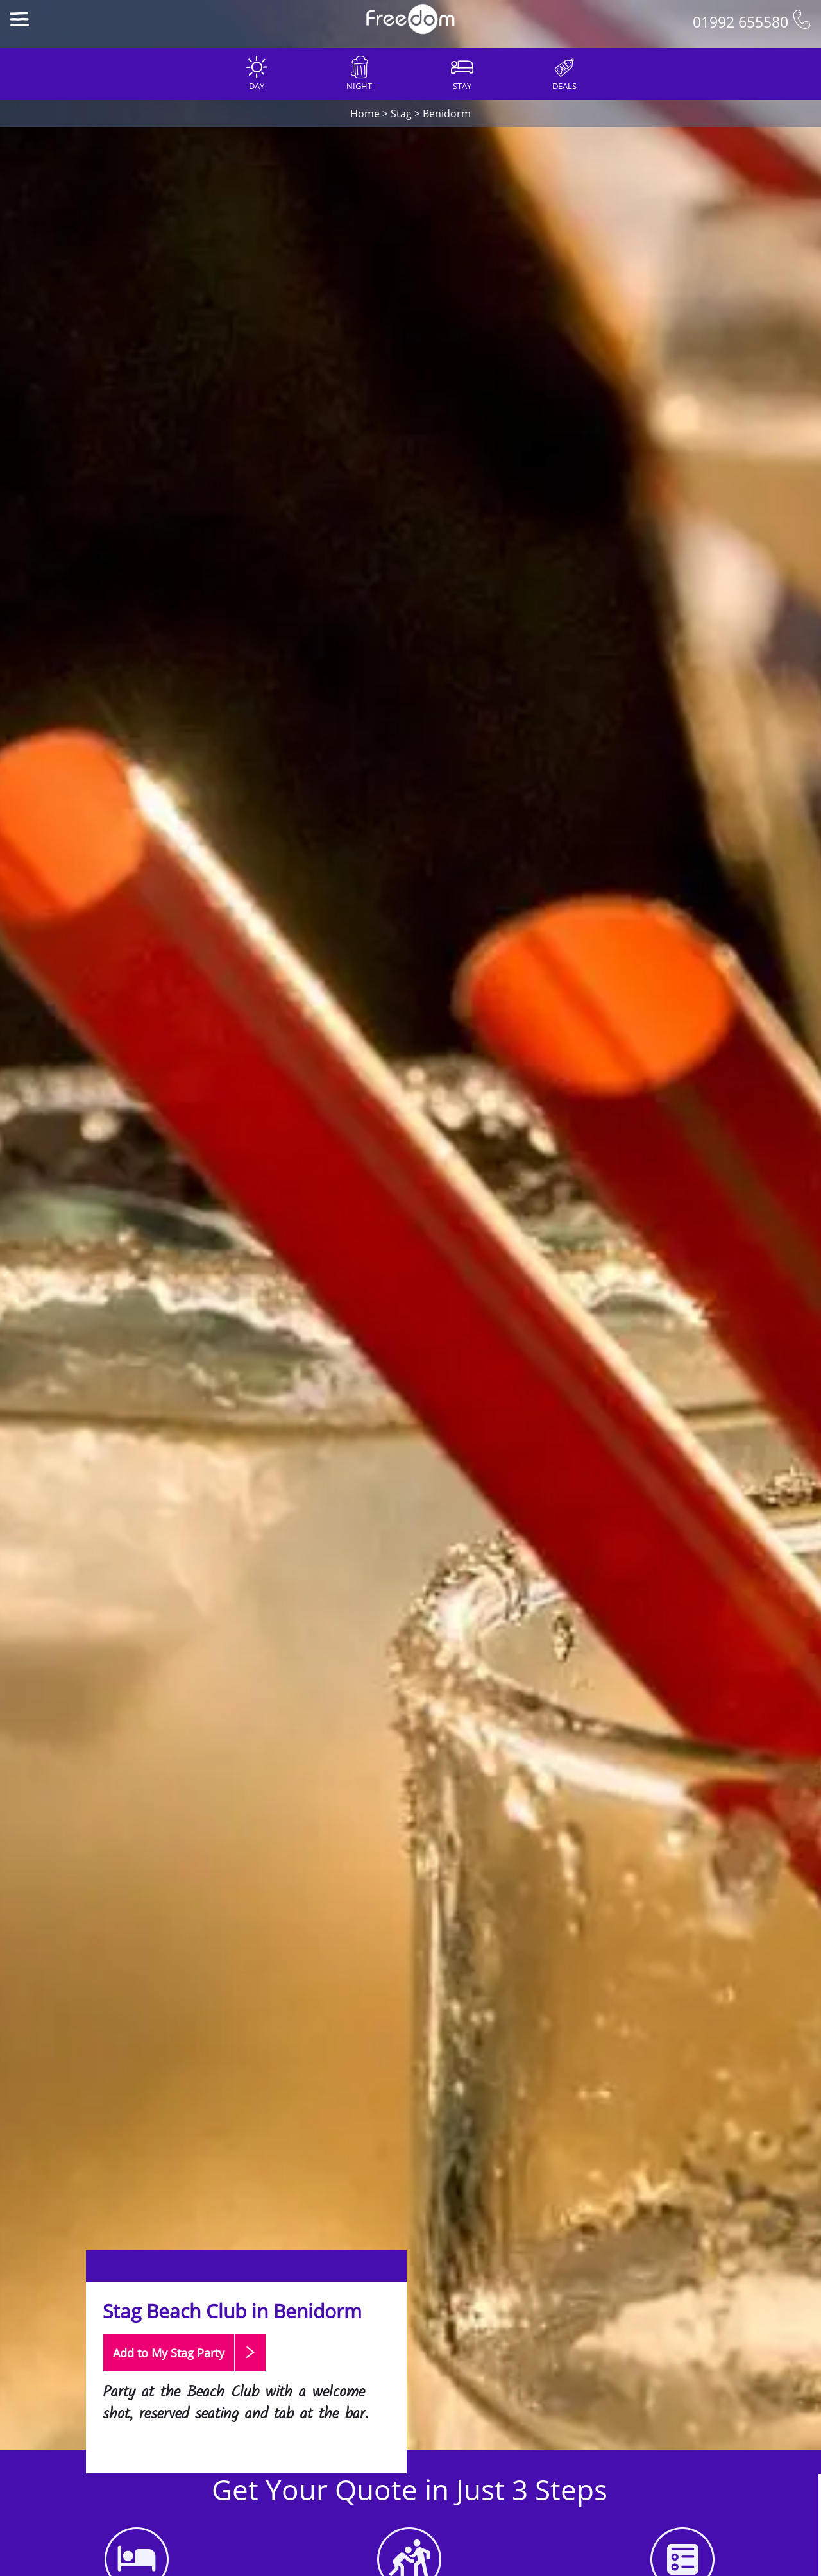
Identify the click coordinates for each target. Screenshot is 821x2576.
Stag (401, 113)
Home (365, 113)
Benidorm (447, 113)
